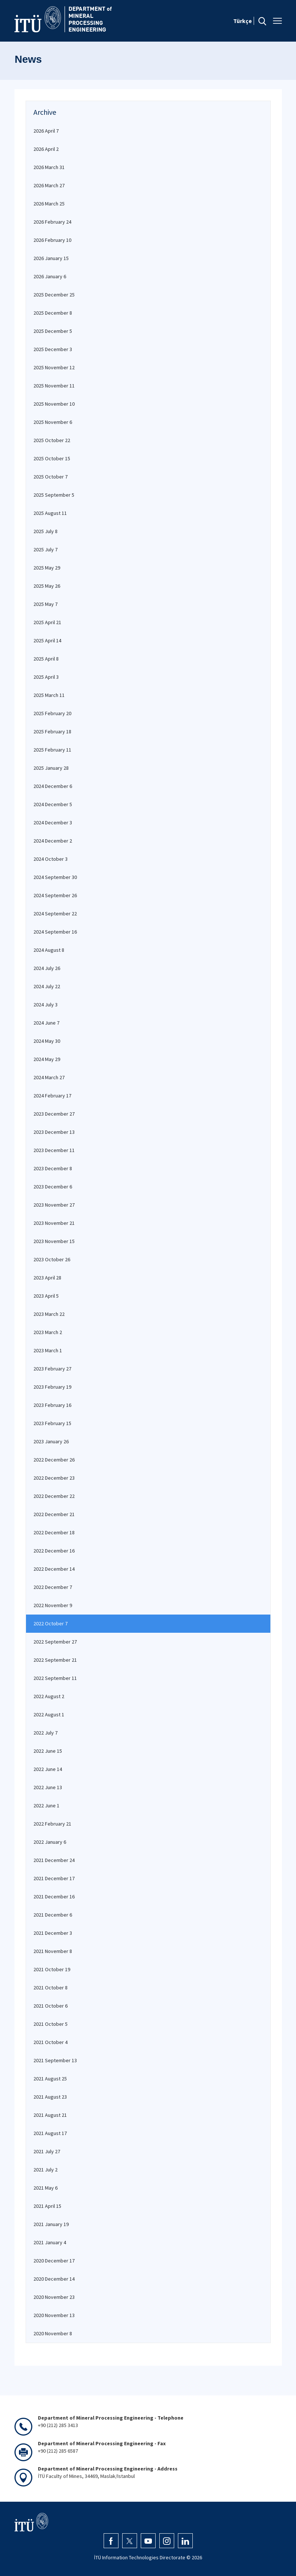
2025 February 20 (52, 713)
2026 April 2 (46, 149)
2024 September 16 (55, 931)
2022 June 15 (47, 1751)
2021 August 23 (50, 2096)
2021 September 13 (55, 2060)
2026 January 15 (51, 258)
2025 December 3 (52, 349)
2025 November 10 (54, 403)
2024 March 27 (49, 1077)
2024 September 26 (55, 895)
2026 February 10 (52, 240)
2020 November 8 (52, 2333)
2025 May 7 (45, 604)
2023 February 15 (52, 1423)
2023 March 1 (47, 1350)
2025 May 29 (46, 567)
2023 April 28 (47, 1277)
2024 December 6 (52, 786)
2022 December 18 (54, 1532)
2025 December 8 (52, 312)
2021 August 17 (50, 2133)
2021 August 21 (50, 2115)
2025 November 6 (52, 422)
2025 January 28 (51, 768)
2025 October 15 (51, 458)
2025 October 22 (51, 440)
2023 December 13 (54, 1132)
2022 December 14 (54, 1569)
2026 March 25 (49, 203)
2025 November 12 (54, 367)
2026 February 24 (52, 221)
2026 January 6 (49, 276)
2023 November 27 (54, 1204)
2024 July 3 (45, 1004)
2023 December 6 (52, 1186)
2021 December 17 (54, 1878)
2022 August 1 (48, 1714)
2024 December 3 (52, 822)
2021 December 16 (54, 1896)
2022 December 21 (54, 1514)
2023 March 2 (47, 1332)
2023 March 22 (49, 1314)
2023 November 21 (54, 1223)
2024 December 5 (52, 804)
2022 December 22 (54, 1496)
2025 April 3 (46, 677)
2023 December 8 (52, 1168)
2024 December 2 (52, 840)
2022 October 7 (50, 1623)
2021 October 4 (50, 2042)
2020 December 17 (54, 2260)
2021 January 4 (49, 2242)
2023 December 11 (54, 1150)
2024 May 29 (46, 1059)
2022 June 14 (47, 1769)
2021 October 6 (50, 2005)
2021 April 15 (47, 2206)
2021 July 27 (46, 2151)
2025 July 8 (45, 531)
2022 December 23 (54, 1477)
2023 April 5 (46, 1295)
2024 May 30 (46, 1041)
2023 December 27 (54, 1113)
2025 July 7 (45, 549)
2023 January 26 (51, 1441)
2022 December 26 (54, 1459)
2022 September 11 (55, 1678)
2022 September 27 (55, 1641)
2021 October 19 (51, 1969)
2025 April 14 (47, 640)
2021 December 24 (54, 1860)
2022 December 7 (52, 1587)
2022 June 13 (47, 1787)
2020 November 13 (54, 2315)
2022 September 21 (55, 1660)
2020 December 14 (54, 2278)
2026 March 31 (49, 167)
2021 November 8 (52, 1951)
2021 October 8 (50, 1987)
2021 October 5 (50, 2024)
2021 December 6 (52, 1914)
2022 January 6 (49, 1842)
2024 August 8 (48, 950)
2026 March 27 (49, 185)
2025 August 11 (50, 513)
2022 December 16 (54, 1550)
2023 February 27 (52, 1368)
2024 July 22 (46, 986)
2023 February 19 (52, 1386)
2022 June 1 (46, 1805)
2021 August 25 (50, 2078)
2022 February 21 (52, 1823)
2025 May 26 (46, 586)
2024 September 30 (55, 877)
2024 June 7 (46, 1022)
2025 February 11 (52, 749)
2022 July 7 (45, 1732)
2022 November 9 (52, 1605)
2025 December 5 (52, 331)
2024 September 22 (55, 913)
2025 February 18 (52, 731)
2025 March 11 (49, 695)
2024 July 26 (46, 968)
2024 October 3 (50, 859)
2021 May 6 (45, 2187)
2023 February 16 (52, 1405)
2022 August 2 (48, 1696)
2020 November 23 (54, 2297)
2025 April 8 (46, 658)
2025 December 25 (54, 294)
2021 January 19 (51, 2224)
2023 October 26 (51, 1259)
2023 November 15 (54, 1241)
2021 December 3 (52, 1933)
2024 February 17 (52, 1095)
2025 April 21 (47, 622)
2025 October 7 (50, 476)
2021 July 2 (45, 2169)
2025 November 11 (54, 385)
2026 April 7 (46, 130)
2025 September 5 (53, 494)
